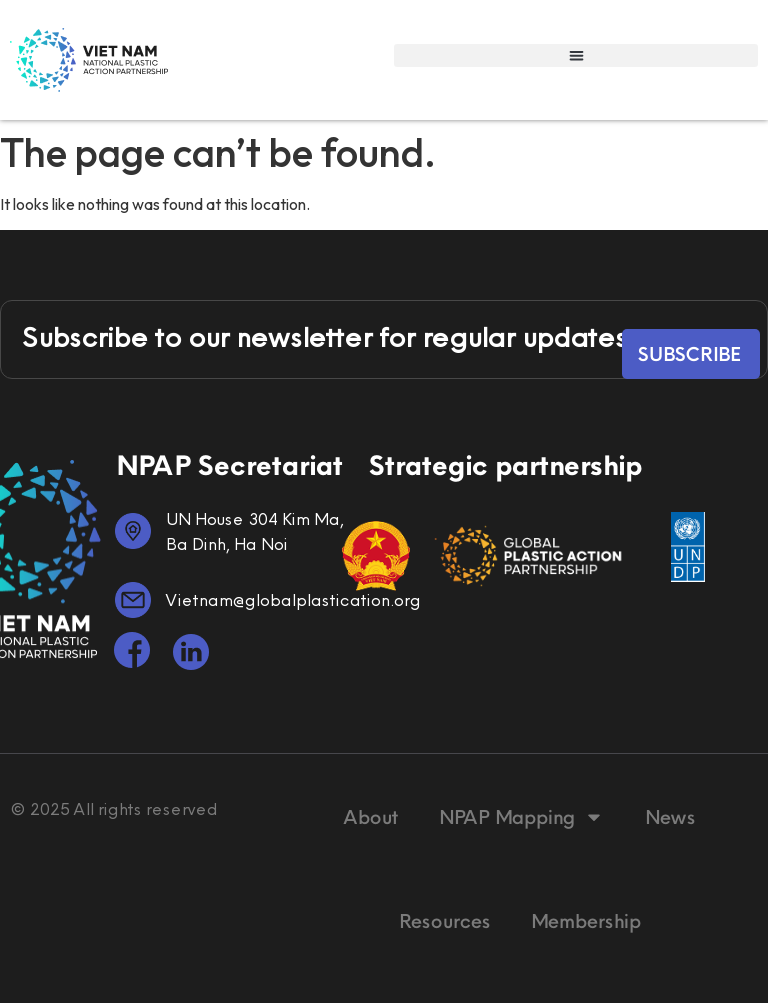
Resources (444, 920)
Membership (585, 920)
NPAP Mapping (521, 817)
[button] (576, 55)
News (669, 816)
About (370, 816)
